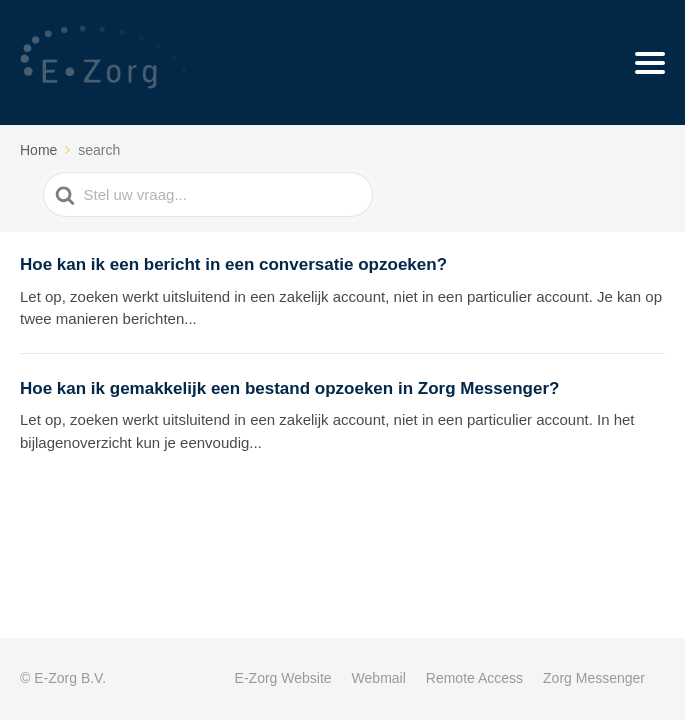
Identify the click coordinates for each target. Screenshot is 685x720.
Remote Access (474, 678)
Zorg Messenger (594, 678)
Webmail (379, 678)
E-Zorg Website (283, 678)
